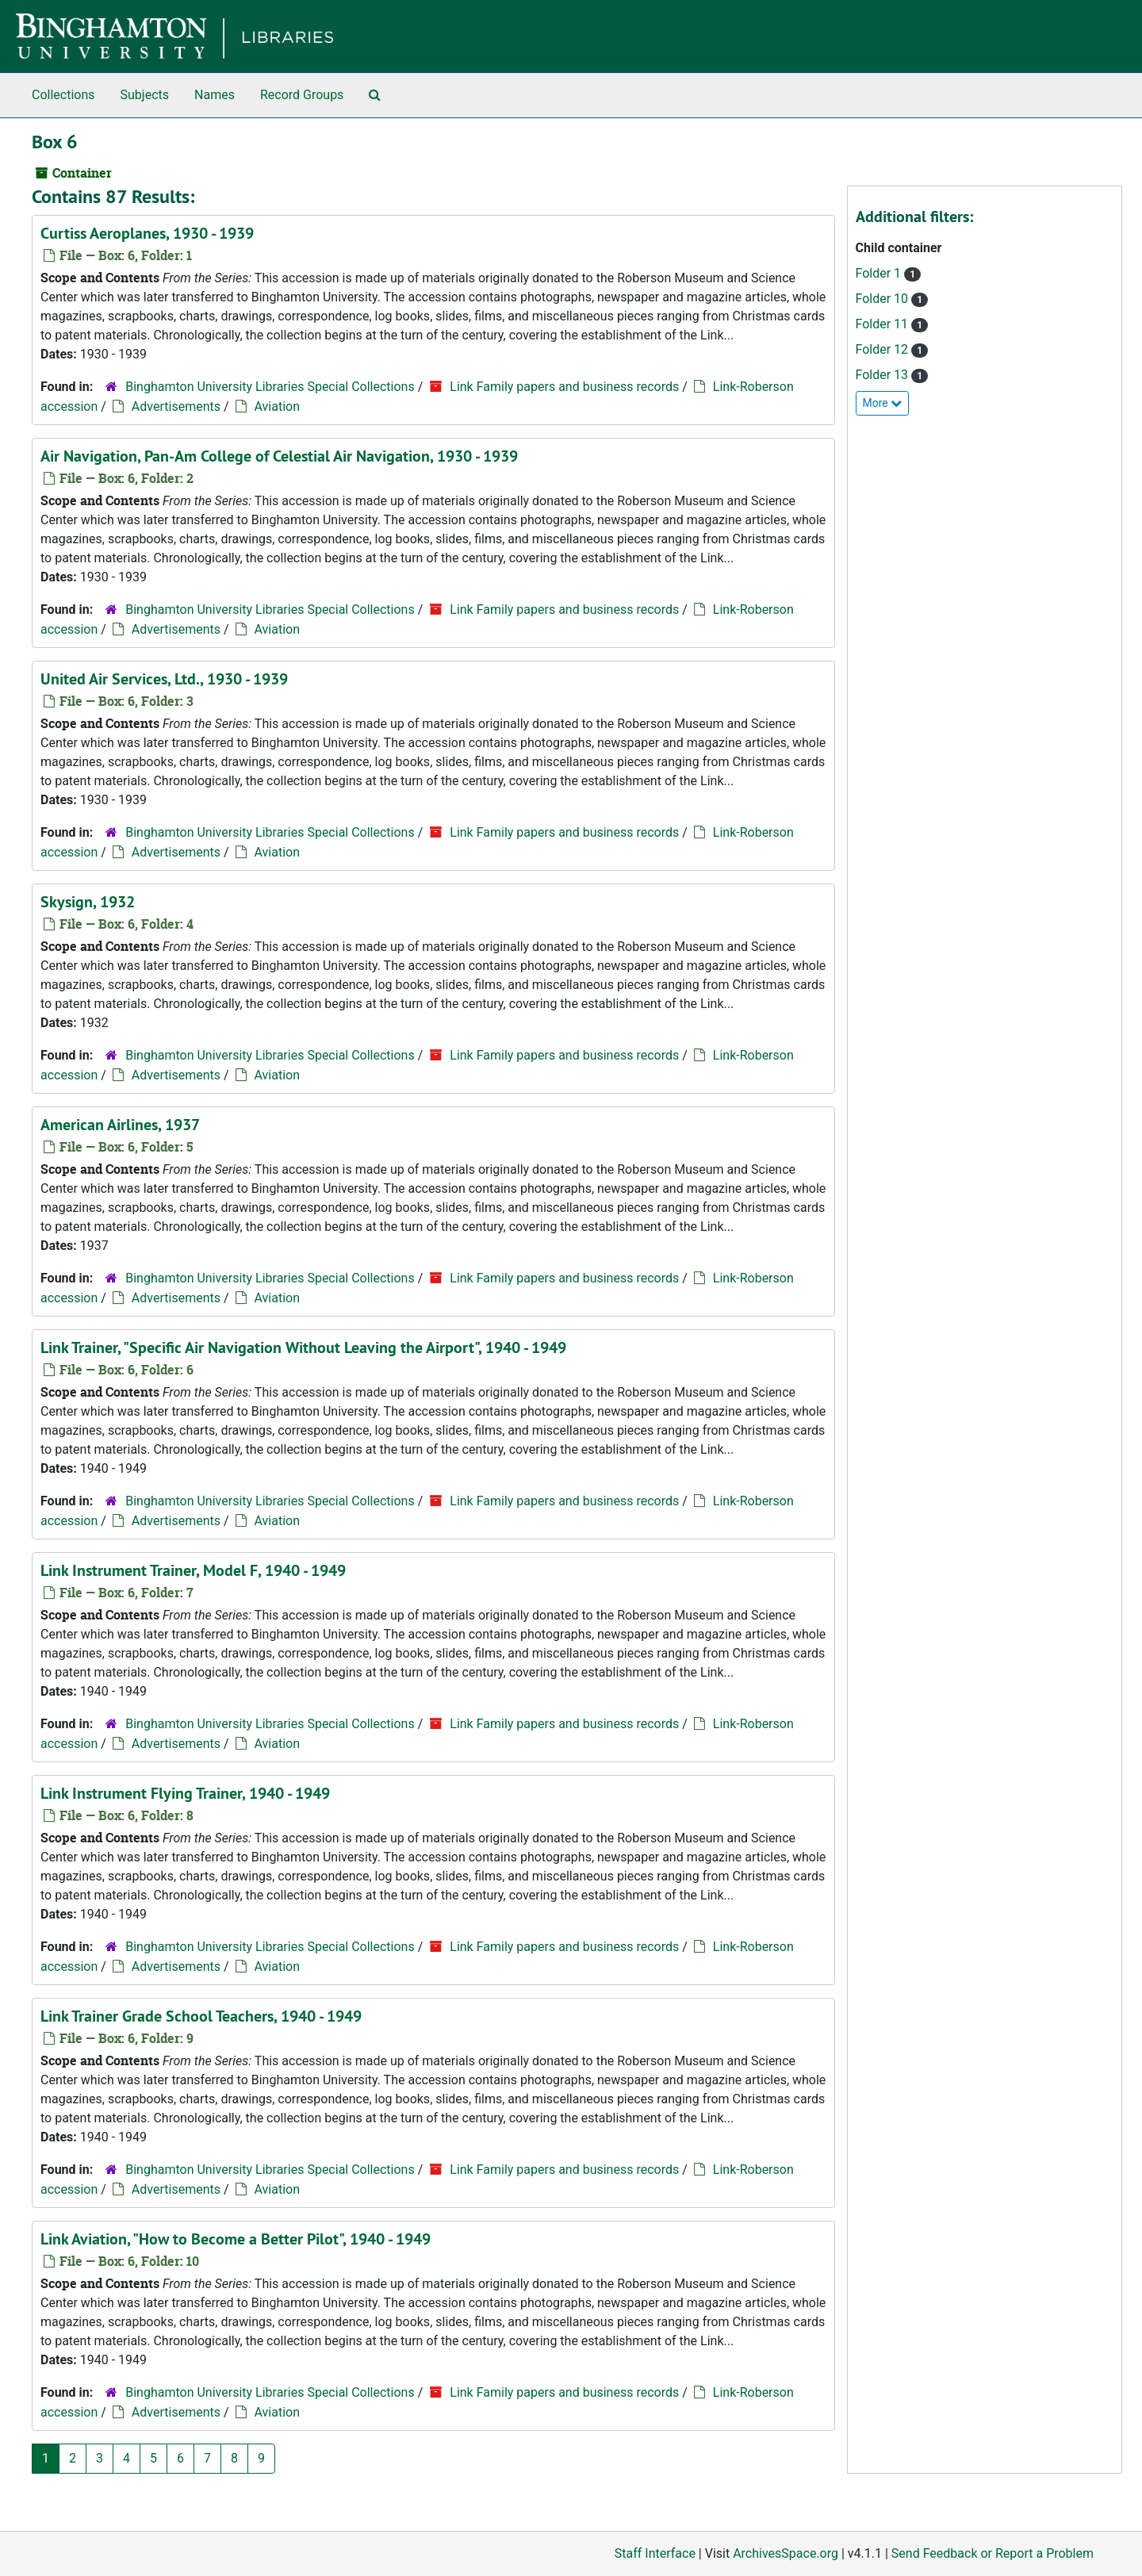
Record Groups (301, 94)
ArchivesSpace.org (785, 2553)
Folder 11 (884, 324)
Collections (63, 94)
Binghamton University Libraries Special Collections (269, 386)
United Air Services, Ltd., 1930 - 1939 (164, 679)
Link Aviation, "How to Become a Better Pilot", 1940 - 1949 (235, 2239)
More (882, 403)
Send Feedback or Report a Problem (992, 2553)
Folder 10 (884, 298)
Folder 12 (884, 349)
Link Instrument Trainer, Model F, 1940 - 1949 (193, 1570)
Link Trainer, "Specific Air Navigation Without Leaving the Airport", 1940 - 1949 (303, 1347)
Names (214, 94)
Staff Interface (655, 2553)
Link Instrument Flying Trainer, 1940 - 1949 (185, 1793)
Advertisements (176, 406)
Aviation (277, 406)
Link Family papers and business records (564, 386)
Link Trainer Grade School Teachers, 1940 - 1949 (201, 2016)
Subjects (145, 94)
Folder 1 (880, 273)
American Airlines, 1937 (120, 1124)
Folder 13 (884, 374)
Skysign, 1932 (87, 901)
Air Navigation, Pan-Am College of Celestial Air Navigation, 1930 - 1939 (279, 456)
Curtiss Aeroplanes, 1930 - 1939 (147, 233)
